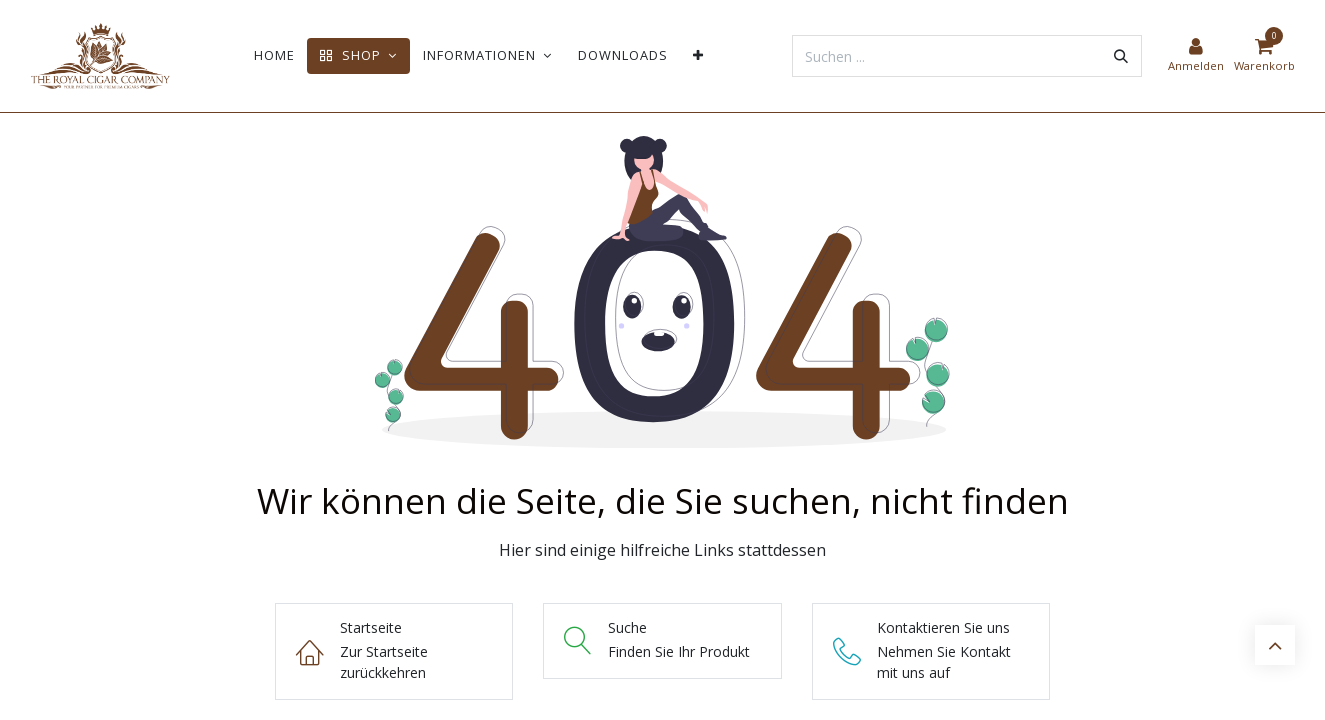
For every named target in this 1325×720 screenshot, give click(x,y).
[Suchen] (1121, 56)
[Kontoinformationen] (1196, 56)
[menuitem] (274, 55)
